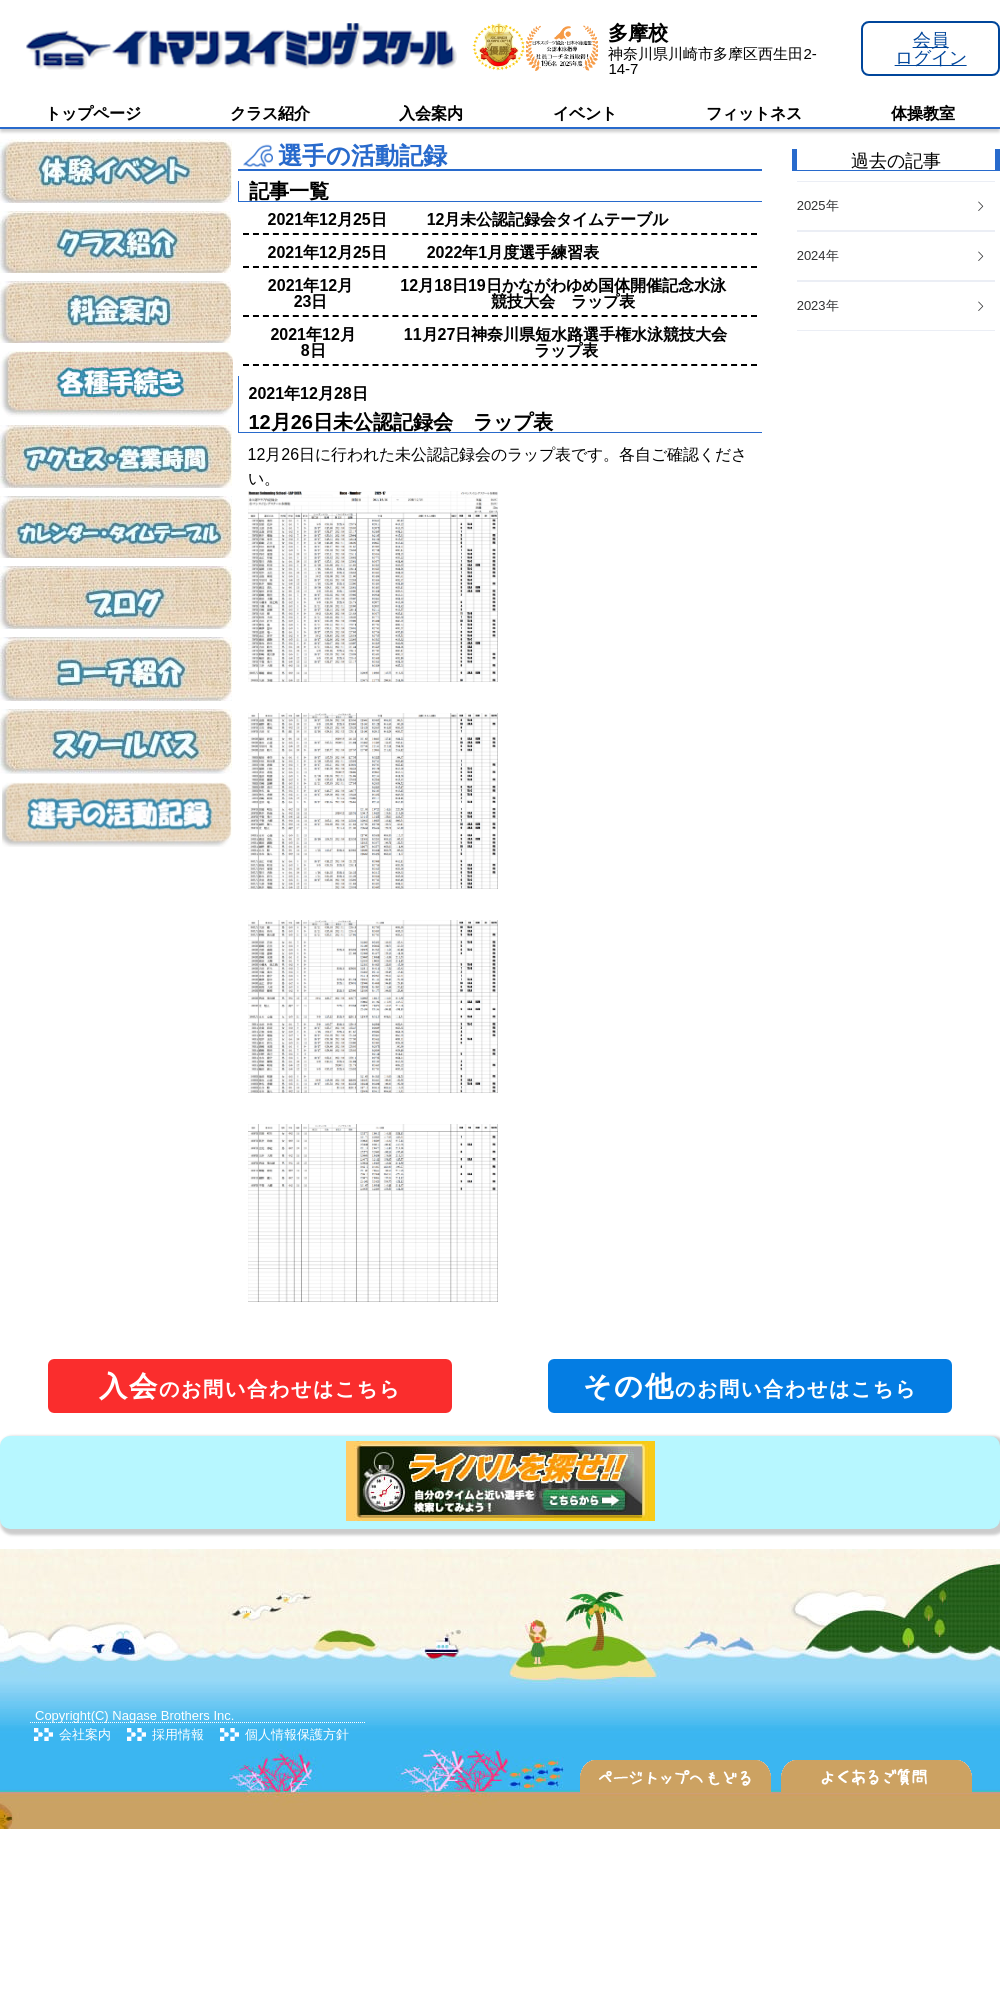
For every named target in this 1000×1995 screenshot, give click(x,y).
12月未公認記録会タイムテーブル (548, 219)
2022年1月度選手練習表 (513, 252)
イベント (585, 113)
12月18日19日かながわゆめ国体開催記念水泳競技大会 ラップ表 (562, 293)
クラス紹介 (270, 113)
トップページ (93, 113)
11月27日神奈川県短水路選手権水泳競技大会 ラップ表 (574, 342)
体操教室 (923, 113)
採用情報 (178, 1734)
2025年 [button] (892, 205)
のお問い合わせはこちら (250, 1386)
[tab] (896, 306)
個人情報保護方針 (297, 1734)
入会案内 (431, 113)
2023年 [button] (892, 305)
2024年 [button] (892, 255)
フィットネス (754, 113)
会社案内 (85, 1734)
